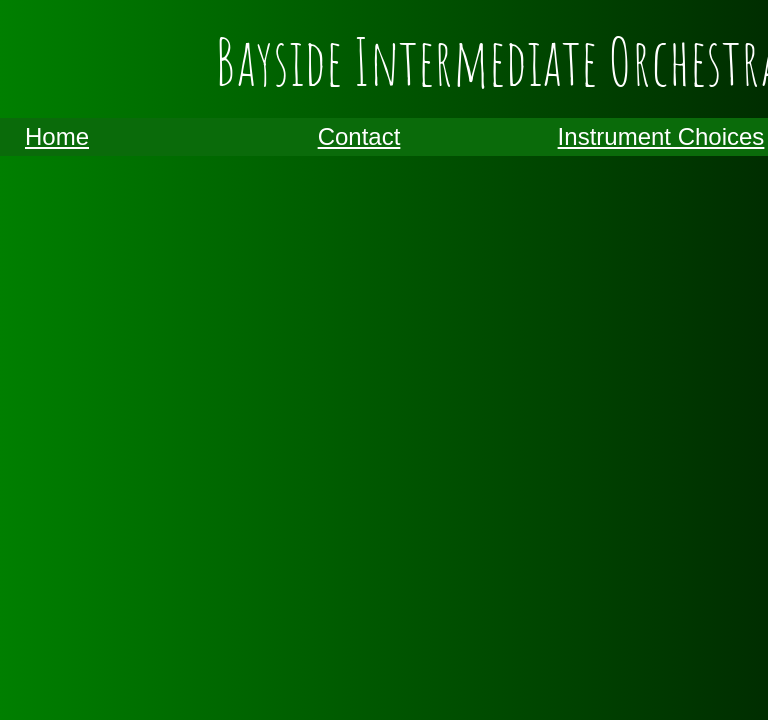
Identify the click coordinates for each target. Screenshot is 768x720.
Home (57, 136)
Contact (359, 136)
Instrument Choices (661, 136)
